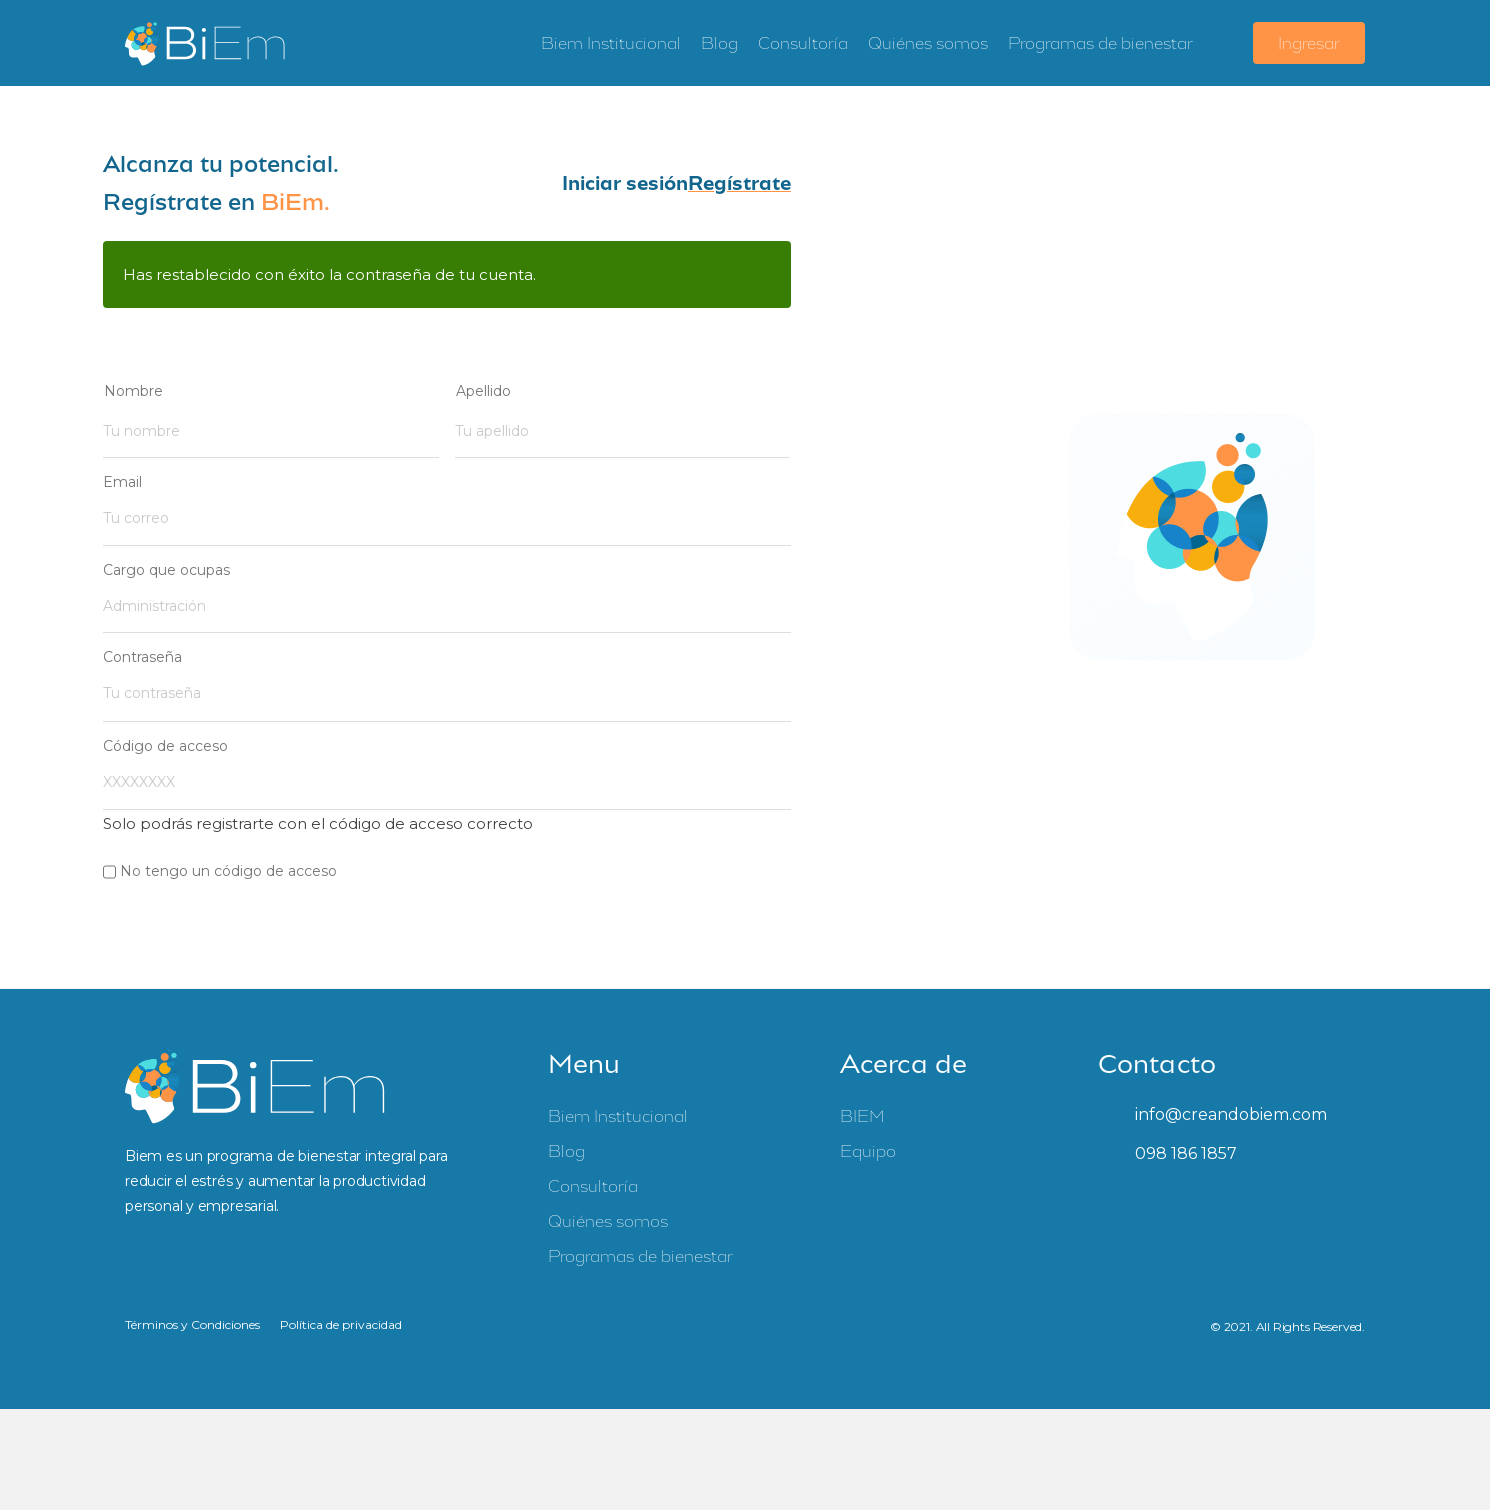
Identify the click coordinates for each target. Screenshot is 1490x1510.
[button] (625, 183)
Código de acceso (165, 731)
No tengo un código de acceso (228, 853)
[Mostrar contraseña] (770, 670)
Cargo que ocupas (166, 562)
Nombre (133, 391)
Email (122, 478)
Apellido (483, 391)
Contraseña (142, 646)
